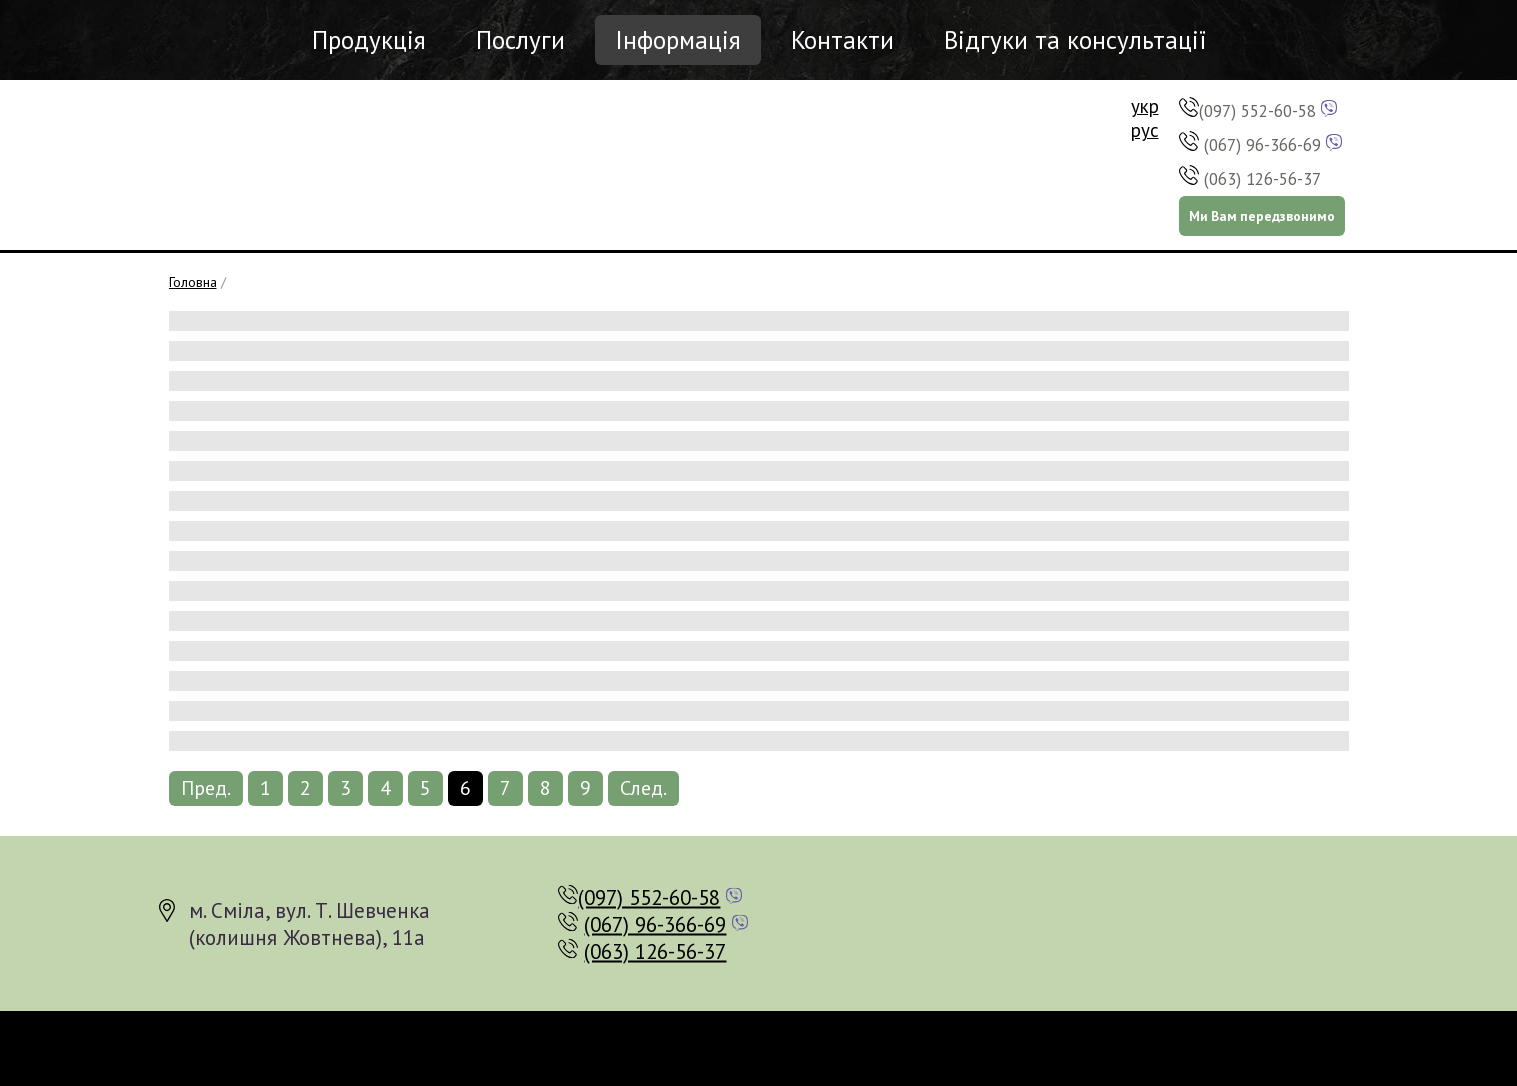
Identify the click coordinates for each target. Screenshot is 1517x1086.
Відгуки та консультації (1075, 40)
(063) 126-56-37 (1262, 179)
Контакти (842, 40)
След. (643, 788)
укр (1145, 106)
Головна (193, 282)
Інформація (678, 40)
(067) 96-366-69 (1262, 145)
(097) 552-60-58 (1257, 111)
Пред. (206, 788)
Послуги (520, 40)
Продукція (369, 40)
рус (1145, 130)
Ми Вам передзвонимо (1262, 216)
